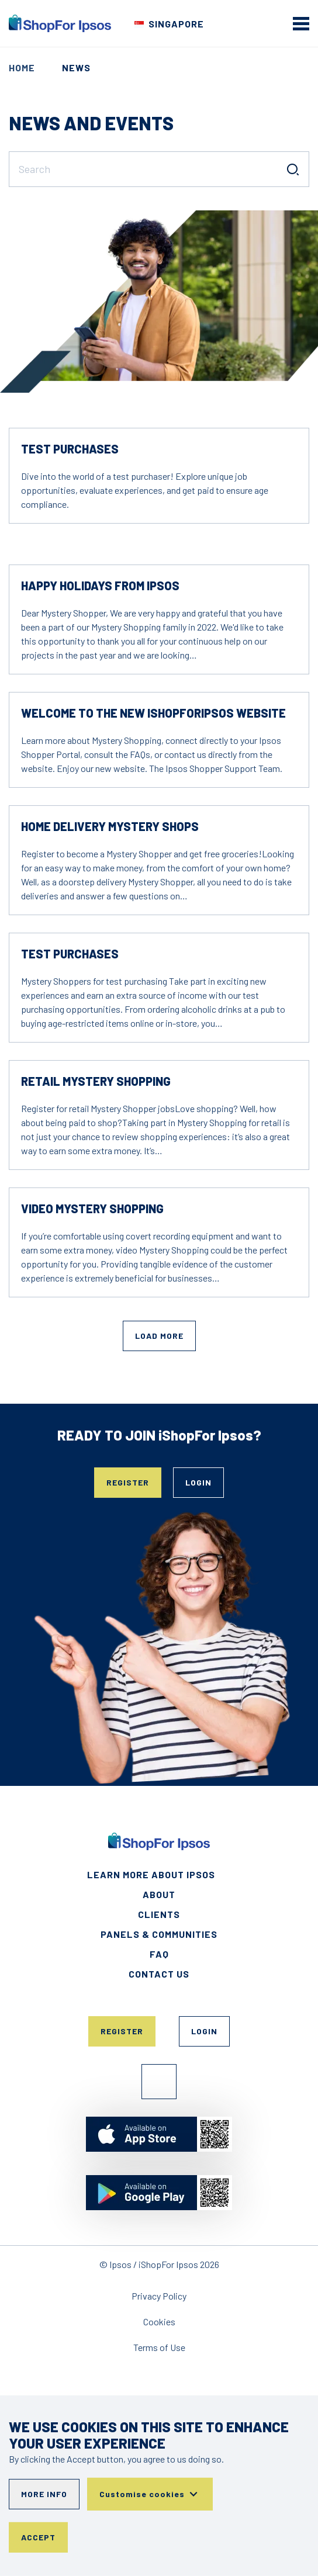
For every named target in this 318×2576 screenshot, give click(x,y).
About (159, 1894)
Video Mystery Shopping (92, 1209)
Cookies (159, 2321)
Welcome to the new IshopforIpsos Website (153, 713)
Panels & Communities (159, 1934)
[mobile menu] (301, 23)
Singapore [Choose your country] (176, 23)
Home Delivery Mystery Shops (110, 826)
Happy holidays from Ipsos (100, 586)
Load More (159, 1336)
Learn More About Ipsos (151, 1874)
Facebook (159, 2081)
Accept (38, 2537)
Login (198, 1482)
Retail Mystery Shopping (96, 1081)
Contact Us (159, 1973)
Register (127, 1482)
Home (22, 67)
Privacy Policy (159, 2295)
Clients (159, 1914)
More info (44, 2494)
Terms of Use (159, 2347)
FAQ (159, 1953)
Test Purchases (70, 449)
